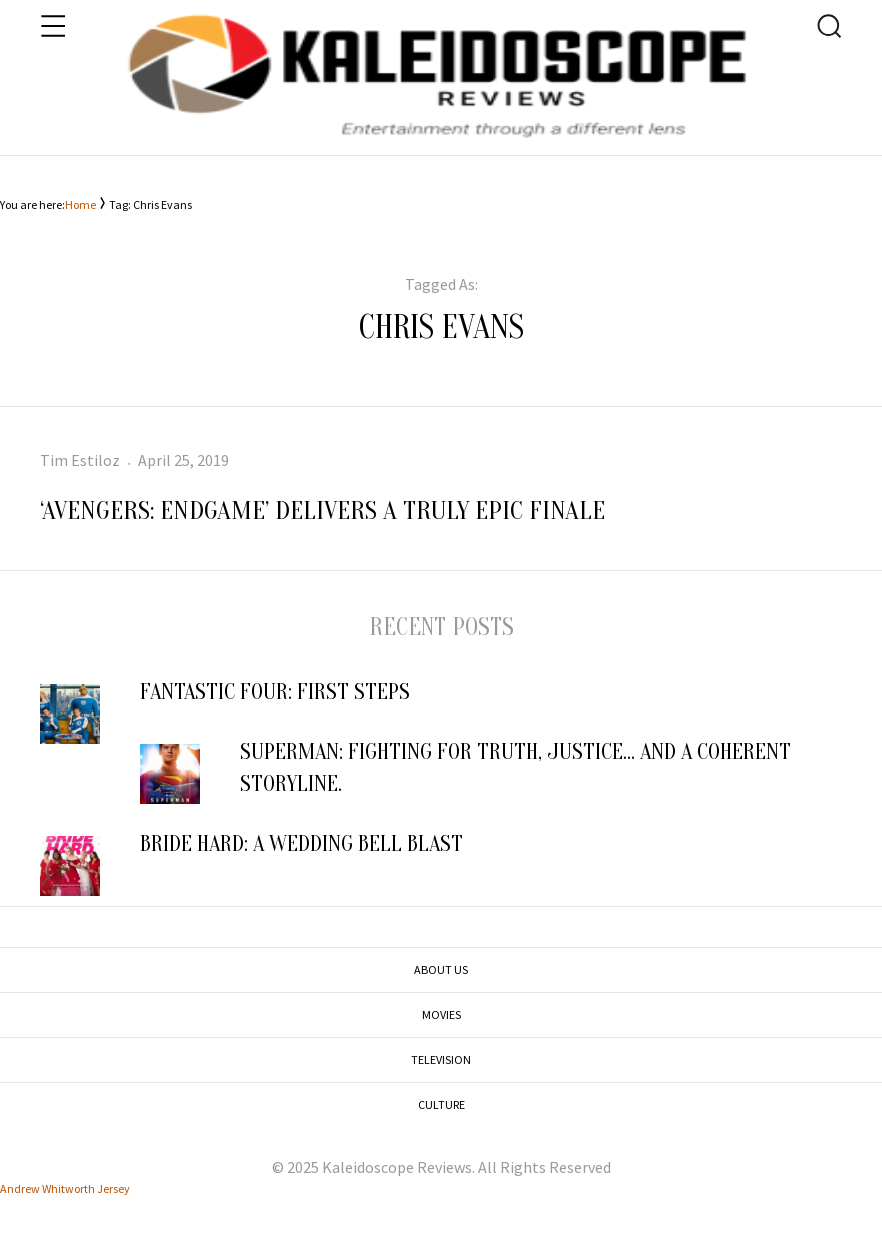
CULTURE (441, 1104)
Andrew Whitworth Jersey (65, 1188)
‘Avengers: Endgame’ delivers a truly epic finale (322, 511)
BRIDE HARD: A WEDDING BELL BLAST (301, 844)
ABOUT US (441, 969)
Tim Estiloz (80, 460)
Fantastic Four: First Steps (280, 692)
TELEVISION (441, 1059)
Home (80, 204)
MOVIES (441, 1014)
